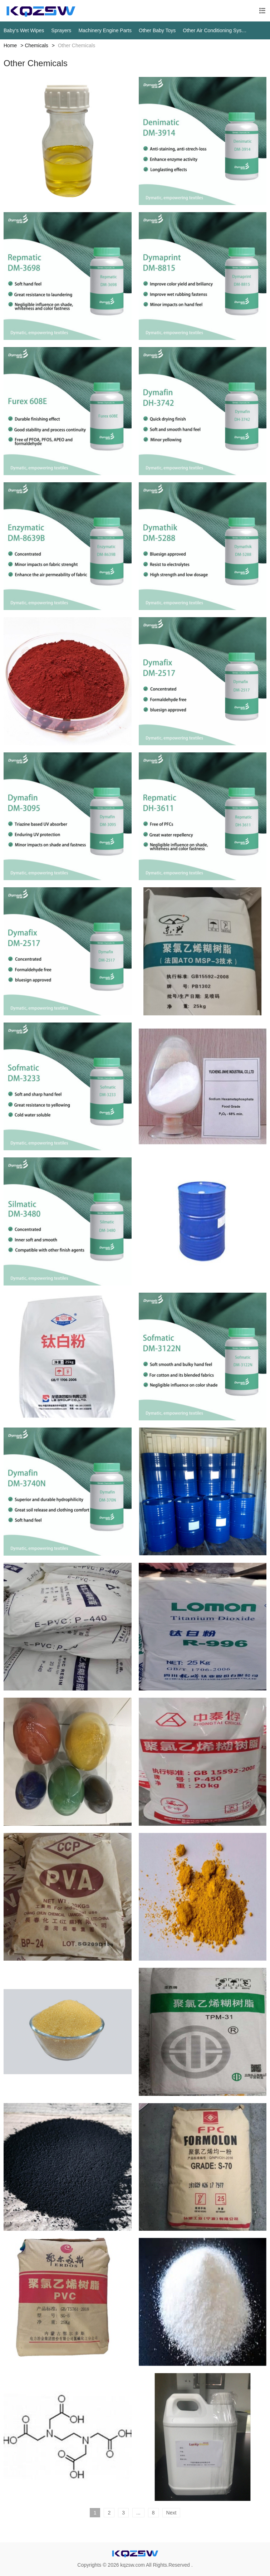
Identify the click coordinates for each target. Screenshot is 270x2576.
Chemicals (36, 45)
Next (171, 2513)
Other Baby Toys (157, 30)
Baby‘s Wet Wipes (24, 30)
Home (10, 45)
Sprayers (61, 30)
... (138, 2513)
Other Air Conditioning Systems (215, 30)
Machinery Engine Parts (105, 30)
